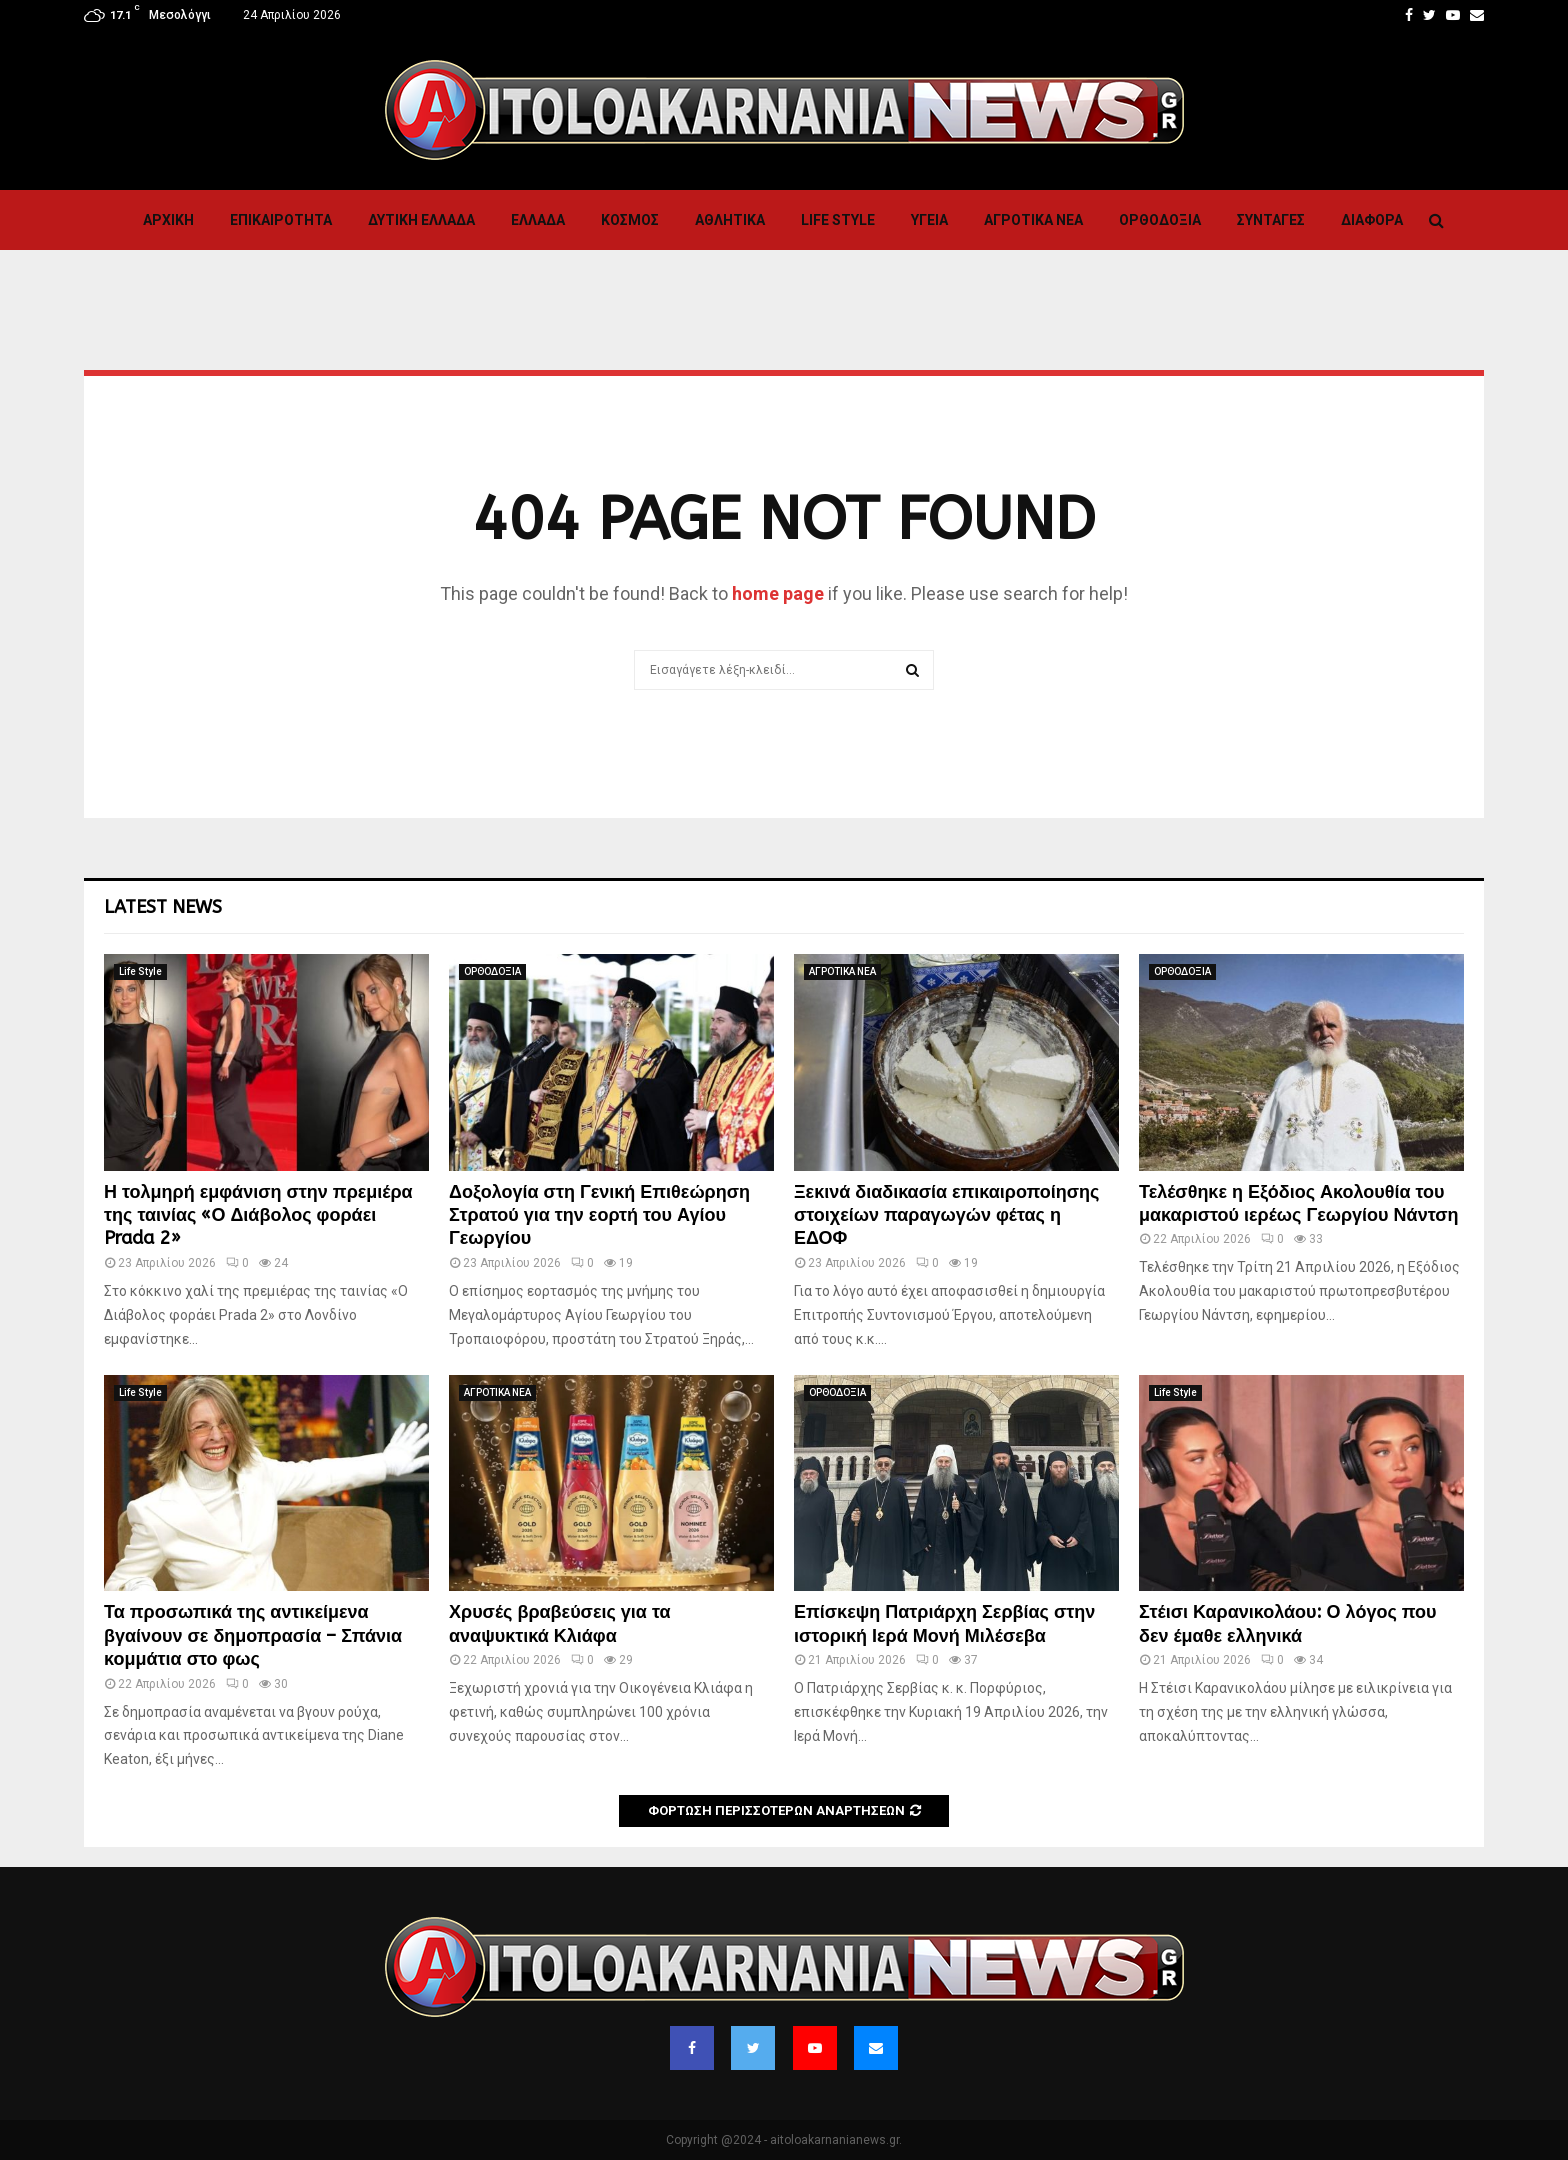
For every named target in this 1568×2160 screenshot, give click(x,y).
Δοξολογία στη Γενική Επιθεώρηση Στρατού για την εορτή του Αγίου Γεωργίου (599, 1215)
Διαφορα (1372, 220)
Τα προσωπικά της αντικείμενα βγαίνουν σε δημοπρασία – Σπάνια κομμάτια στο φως (253, 1635)
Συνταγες (1271, 220)
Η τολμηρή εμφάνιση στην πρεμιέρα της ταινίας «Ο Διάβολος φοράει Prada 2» (258, 1215)
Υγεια (929, 220)
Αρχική (168, 220)
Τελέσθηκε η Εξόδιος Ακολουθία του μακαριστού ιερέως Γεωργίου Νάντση (1299, 1203)
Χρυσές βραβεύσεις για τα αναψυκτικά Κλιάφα (560, 1623)
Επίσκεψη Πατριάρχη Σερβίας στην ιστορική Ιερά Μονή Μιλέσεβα (944, 1623)
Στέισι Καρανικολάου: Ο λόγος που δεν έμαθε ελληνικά (1288, 1623)
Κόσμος (630, 220)
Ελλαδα (538, 220)
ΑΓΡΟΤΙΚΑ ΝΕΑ (1033, 220)
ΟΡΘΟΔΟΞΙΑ (1160, 220)
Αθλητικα (730, 220)
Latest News (163, 907)
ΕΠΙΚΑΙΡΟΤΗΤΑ (281, 220)
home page (778, 593)
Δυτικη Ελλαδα (421, 220)
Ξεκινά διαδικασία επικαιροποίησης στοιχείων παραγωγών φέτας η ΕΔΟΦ (946, 1215)
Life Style (838, 220)
